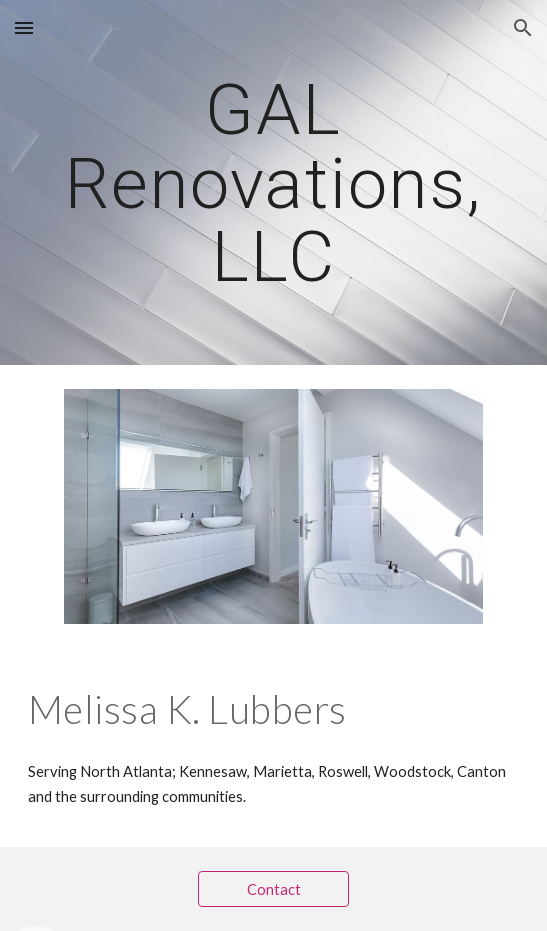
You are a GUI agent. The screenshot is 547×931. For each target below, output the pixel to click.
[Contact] (273, 889)
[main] (273, 182)
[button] (24, 27)
